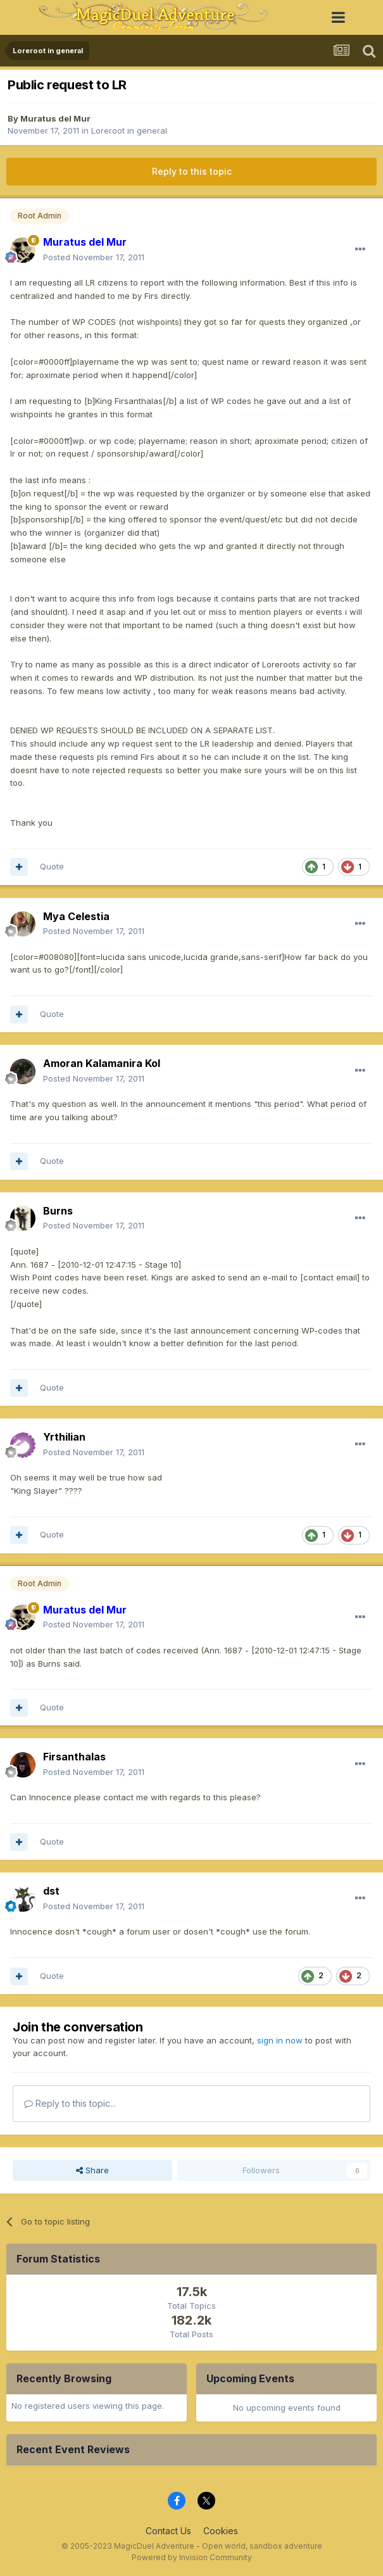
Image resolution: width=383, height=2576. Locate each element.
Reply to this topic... (70, 2103)
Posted (93, 257)
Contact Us (168, 2530)
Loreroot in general (129, 130)
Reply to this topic (192, 171)
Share (92, 2170)
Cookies (220, 2530)
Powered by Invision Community (192, 2557)
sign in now (280, 2040)
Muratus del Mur (55, 118)
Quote (52, 866)
